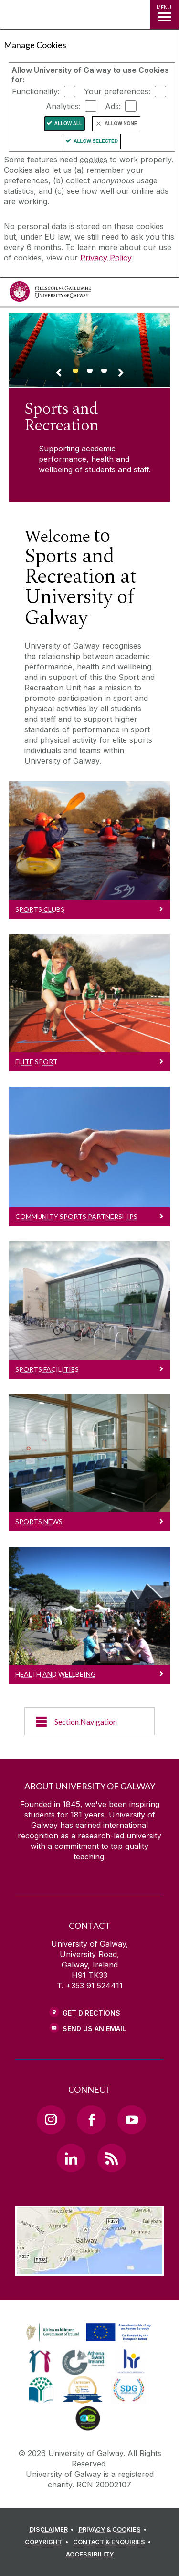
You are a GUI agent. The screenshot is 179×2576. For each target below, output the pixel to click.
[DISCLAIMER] (53, 2530)
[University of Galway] (50, 294)
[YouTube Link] (131, 2119)
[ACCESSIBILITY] (90, 2554)
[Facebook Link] (91, 2119)
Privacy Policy (105, 257)
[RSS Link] (111, 2158)
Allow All (68, 123)
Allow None (121, 123)
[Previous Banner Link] (59, 374)
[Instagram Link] (51, 2119)
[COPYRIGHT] (48, 2542)
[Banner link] (75, 374)
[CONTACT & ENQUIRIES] (113, 2542)
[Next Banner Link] (121, 374)
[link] (87, 2332)
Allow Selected (96, 141)
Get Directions (91, 2013)
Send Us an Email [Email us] (94, 2029)
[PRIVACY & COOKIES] (114, 2530)
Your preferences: (117, 91)
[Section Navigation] (90, 1721)
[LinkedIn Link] (71, 2158)
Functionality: (36, 91)
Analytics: (63, 106)
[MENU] (164, 14)
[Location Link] (89, 2269)
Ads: (113, 106)
